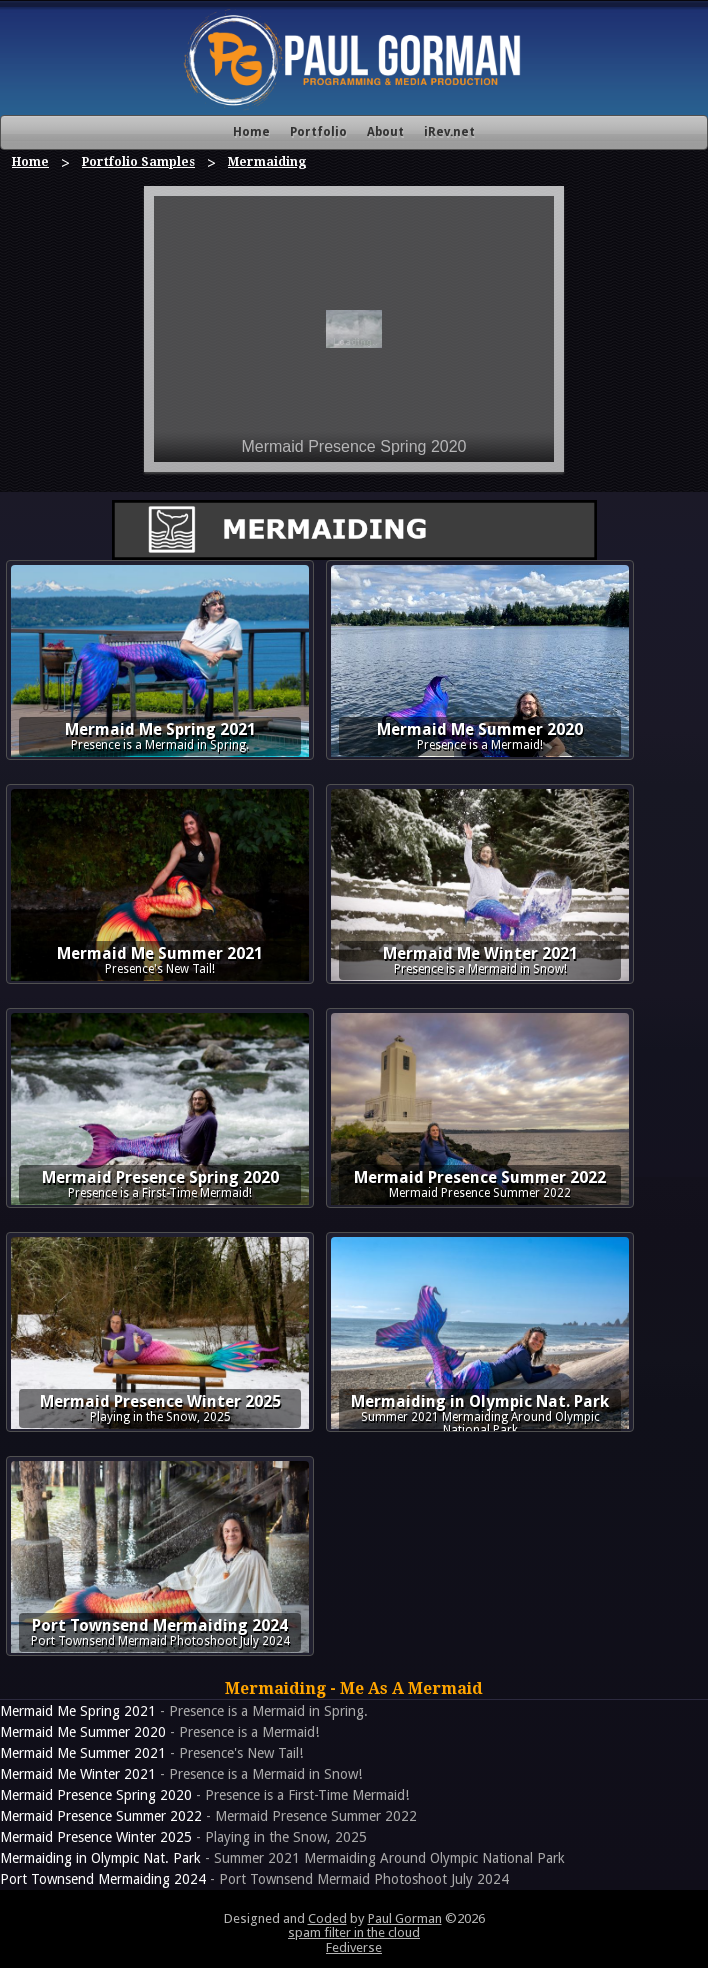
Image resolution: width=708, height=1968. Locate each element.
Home (251, 132)
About (385, 132)
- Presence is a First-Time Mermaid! (204, 1795)
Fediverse (354, 1947)
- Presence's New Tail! (151, 1753)
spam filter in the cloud (354, 1932)
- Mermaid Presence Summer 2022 (208, 1816)
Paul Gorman (405, 1918)
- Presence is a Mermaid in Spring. (184, 1711)
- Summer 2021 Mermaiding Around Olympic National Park (282, 1858)
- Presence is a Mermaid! (159, 1732)
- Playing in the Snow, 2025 (183, 1837)
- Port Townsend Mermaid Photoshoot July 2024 (254, 1879)
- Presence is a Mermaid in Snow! (181, 1774)
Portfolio (318, 132)
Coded (327, 1918)
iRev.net (449, 132)
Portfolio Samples (138, 162)
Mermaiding (267, 162)
